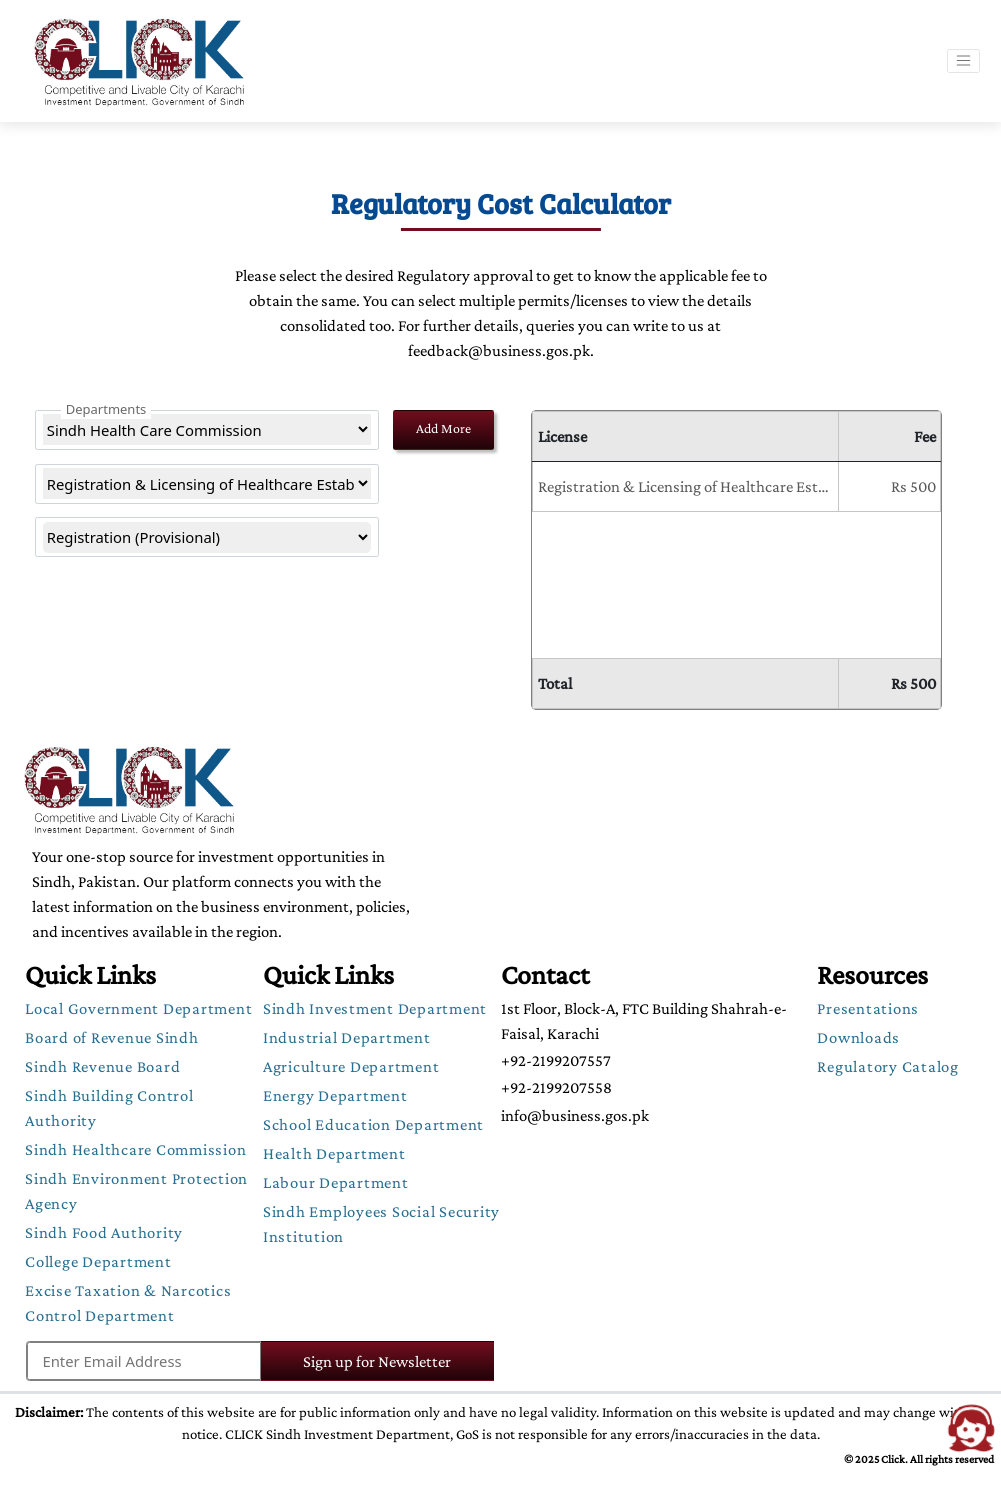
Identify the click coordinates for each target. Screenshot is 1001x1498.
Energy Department (335, 1095)
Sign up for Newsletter (353, 1361)
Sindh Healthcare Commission (135, 1149)
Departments (106, 409)
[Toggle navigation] (963, 61)
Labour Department (336, 1182)
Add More (443, 428)
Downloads (858, 1037)
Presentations (868, 1008)
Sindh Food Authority (104, 1232)
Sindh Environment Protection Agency (136, 1191)
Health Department (334, 1153)
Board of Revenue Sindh (112, 1037)
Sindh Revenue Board (102, 1066)
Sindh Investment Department (375, 1008)
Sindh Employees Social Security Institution (381, 1224)
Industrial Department (347, 1037)
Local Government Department (138, 1008)
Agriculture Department (351, 1066)
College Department (98, 1261)
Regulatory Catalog (888, 1066)
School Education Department (373, 1124)
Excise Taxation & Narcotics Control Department (128, 1303)
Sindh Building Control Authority (109, 1108)
